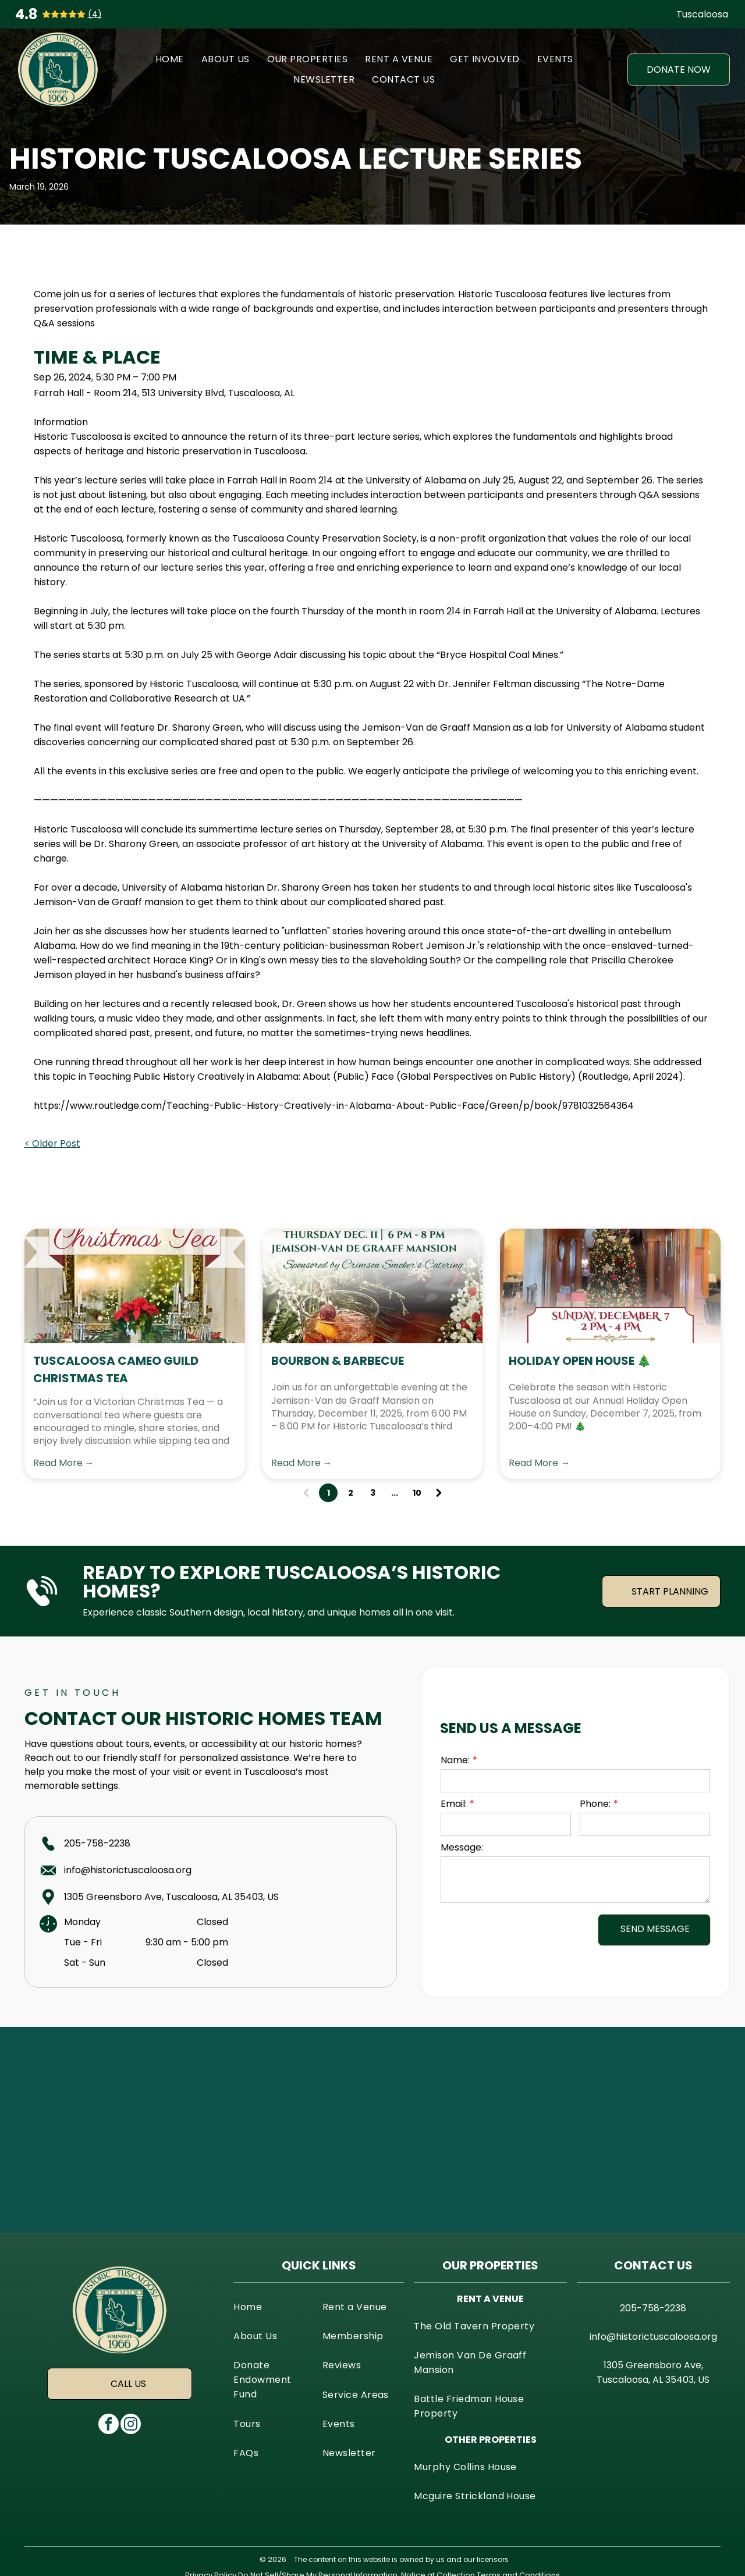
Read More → (63, 1463)
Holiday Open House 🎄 (580, 1361)
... (394, 1493)
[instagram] (130, 2425)
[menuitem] (170, 59)
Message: (462, 1847)
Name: (455, 1760)
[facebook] (108, 2425)
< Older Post (52, 1143)
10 (417, 1493)
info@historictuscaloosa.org (127, 1870)
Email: (454, 1803)
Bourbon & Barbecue (337, 1361)
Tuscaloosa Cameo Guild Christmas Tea (115, 1369)
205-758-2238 (97, 1843)
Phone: (595, 1803)
